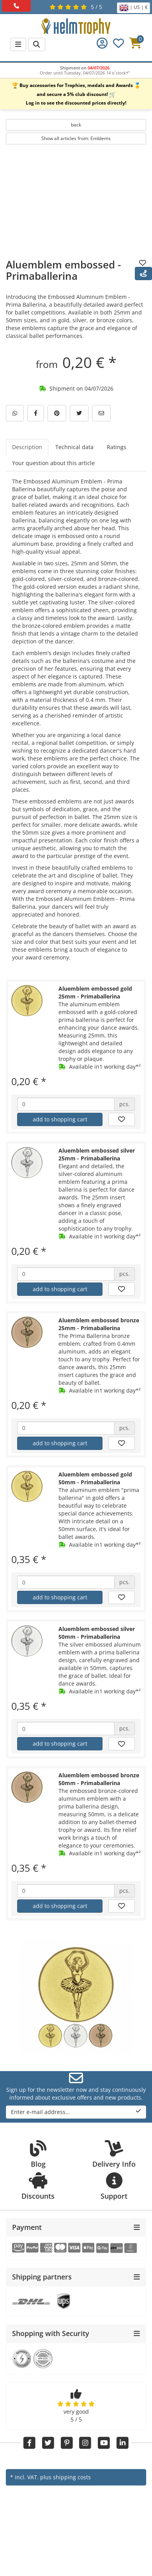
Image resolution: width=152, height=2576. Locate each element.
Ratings (116, 447)
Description (27, 447)
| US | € (133, 7)
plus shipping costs (65, 2477)
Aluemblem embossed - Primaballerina (63, 270)
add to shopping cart (60, 1119)
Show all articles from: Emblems (76, 138)
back (76, 124)
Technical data (74, 447)
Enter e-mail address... (76, 2112)
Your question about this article (53, 463)
